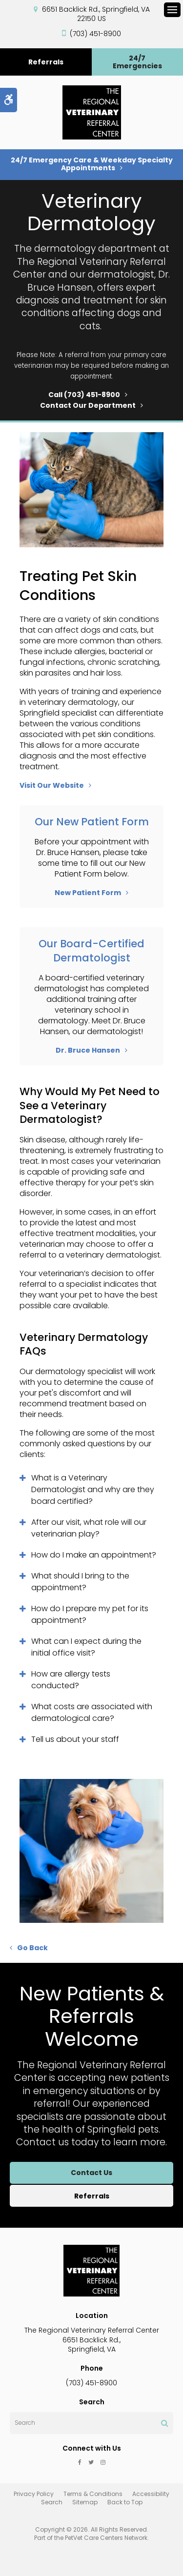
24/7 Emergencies (137, 62)
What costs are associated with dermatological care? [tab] (91, 1712)
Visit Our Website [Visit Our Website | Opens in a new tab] (52, 785)
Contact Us (91, 2172)
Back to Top (124, 2502)
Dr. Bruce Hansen (88, 1050)
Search (51, 2502)
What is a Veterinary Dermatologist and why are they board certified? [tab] (92, 1489)
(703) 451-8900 (95, 34)
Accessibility (150, 2494)
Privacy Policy (34, 2494)
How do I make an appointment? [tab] (93, 1554)
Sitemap (85, 2502)
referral (77, 354)
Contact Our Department (88, 405)
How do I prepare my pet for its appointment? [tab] (89, 1614)
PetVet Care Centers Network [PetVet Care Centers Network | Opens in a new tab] (106, 2538)
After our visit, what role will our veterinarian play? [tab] (88, 1528)
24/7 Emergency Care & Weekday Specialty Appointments (92, 164)
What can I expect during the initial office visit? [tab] (86, 1647)
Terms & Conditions (92, 2494)
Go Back (32, 1948)
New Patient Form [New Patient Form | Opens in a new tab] (88, 893)
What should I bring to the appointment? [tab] (80, 1581)
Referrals (45, 62)
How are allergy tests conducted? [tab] (70, 1679)
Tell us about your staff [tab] (75, 1739)
